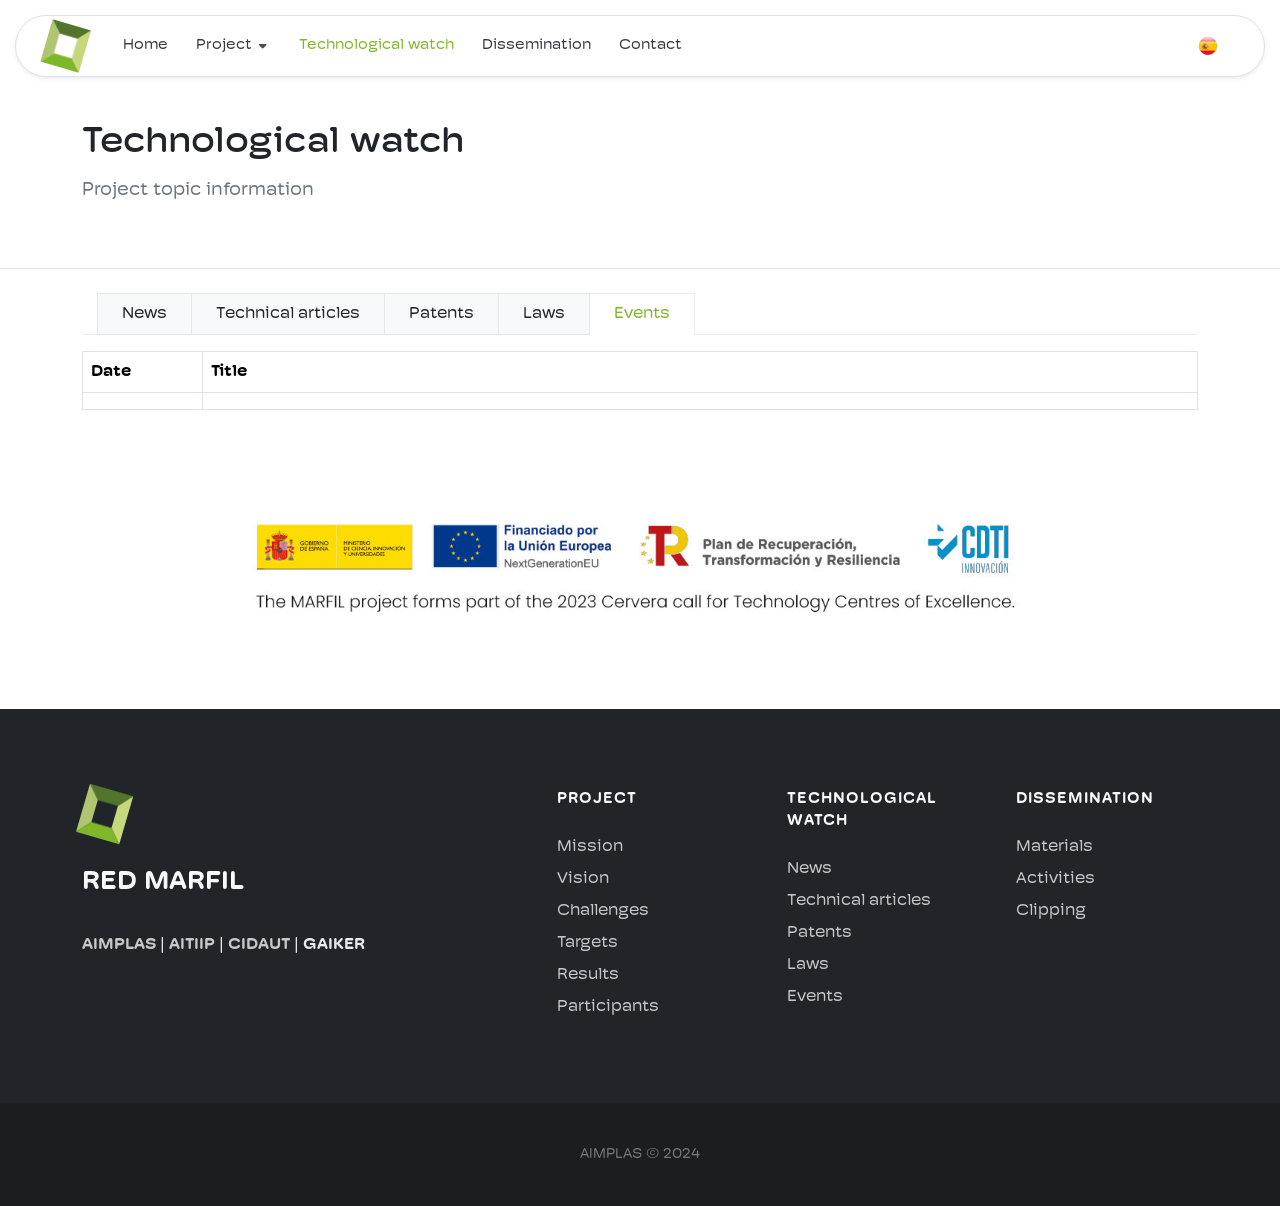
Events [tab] (642, 314)
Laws (808, 965)
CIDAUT (259, 945)
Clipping (1051, 911)
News (809, 869)
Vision (583, 879)
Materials (1054, 847)
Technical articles (859, 901)
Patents (819, 933)
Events (815, 997)
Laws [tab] (544, 314)
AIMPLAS (119, 945)
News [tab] (144, 314)
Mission (590, 847)
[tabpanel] (640, 388)
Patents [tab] (441, 314)
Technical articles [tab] (288, 314)
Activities (1055, 879)
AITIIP (192, 945)
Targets (587, 943)
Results (588, 975)
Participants (608, 1007)
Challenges (603, 911)
